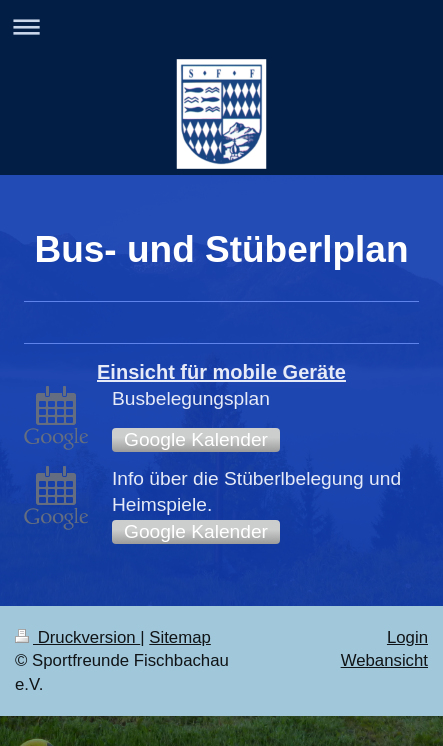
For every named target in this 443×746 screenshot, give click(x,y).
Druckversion (77, 637)
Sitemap (180, 637)
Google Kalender (196, 439)
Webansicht (384, 660)
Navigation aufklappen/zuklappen (221, 26)
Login (407, 637)
